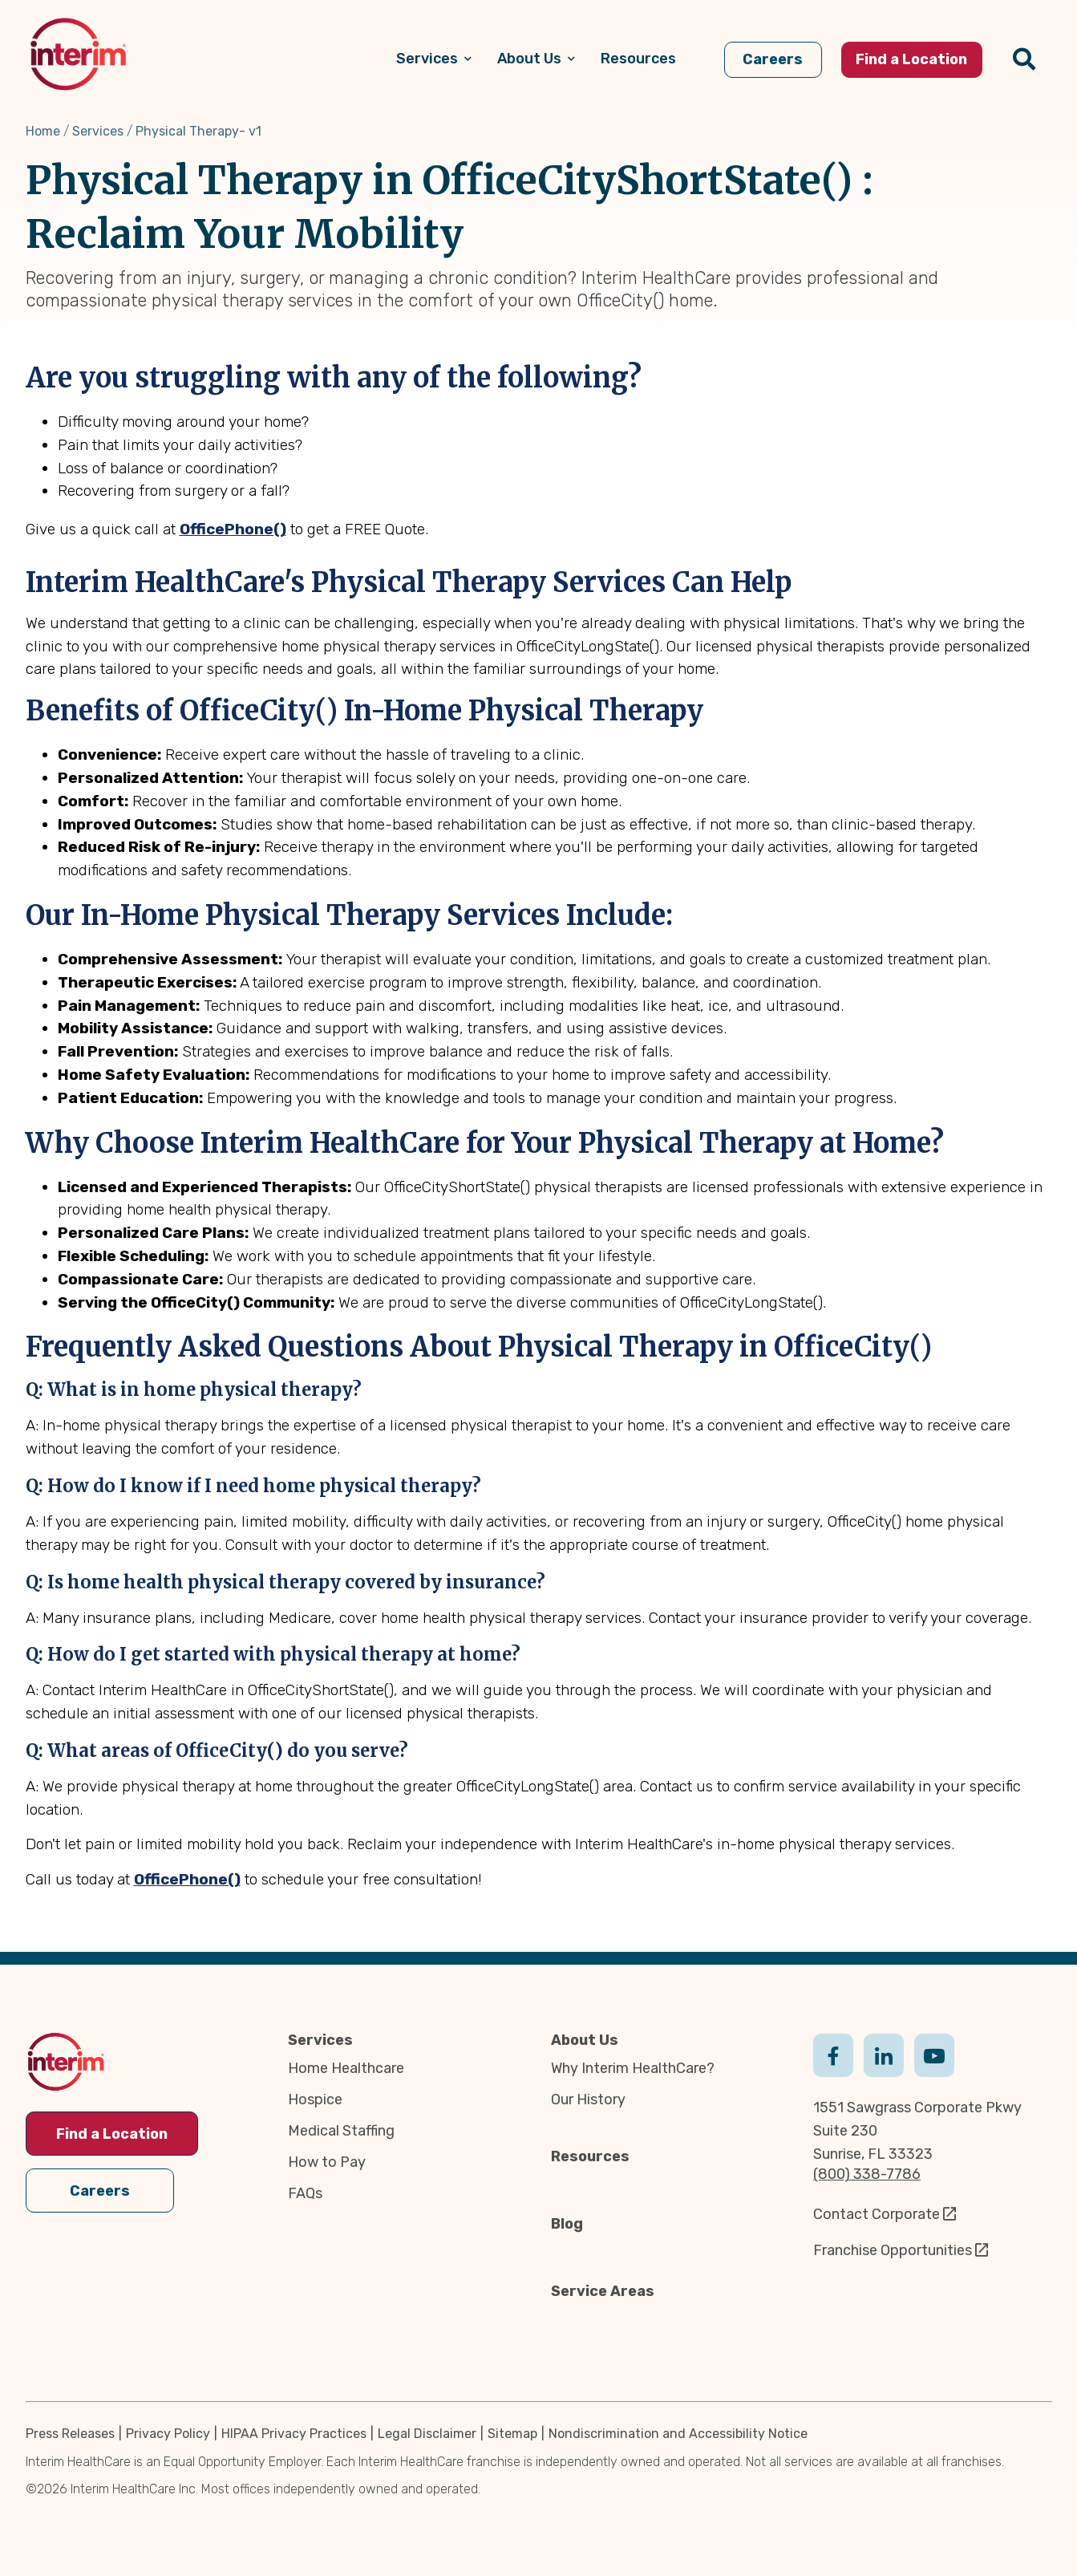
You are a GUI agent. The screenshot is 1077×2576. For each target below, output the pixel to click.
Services (97, 131)
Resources (590, 2156)
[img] (78, 54)
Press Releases (70, 2433)
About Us (584, 2040)
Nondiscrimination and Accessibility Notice (678, 2433)
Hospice (315, 2099)
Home (43, 131)
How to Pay (327, 2162)
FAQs (305, 2193)
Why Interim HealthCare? (633, 2068)
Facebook (833, 2054)
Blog (567, 2224)
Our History (588, 2099)
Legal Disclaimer (427, 2433)
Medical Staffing (341, 2131)
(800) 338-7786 (867, 2174)
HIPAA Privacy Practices (293, 2433)
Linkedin (884, 2054)
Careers (100, 2188)
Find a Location (112, 2134)
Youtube (934, 2054)
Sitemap (512, 2433)
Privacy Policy (168, 2433)
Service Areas (602, 2291)
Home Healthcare (346, 2068)
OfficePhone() (233, 529)
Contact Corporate (876, 2214)
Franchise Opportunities (892, 2250)
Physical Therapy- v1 (198, 131)
